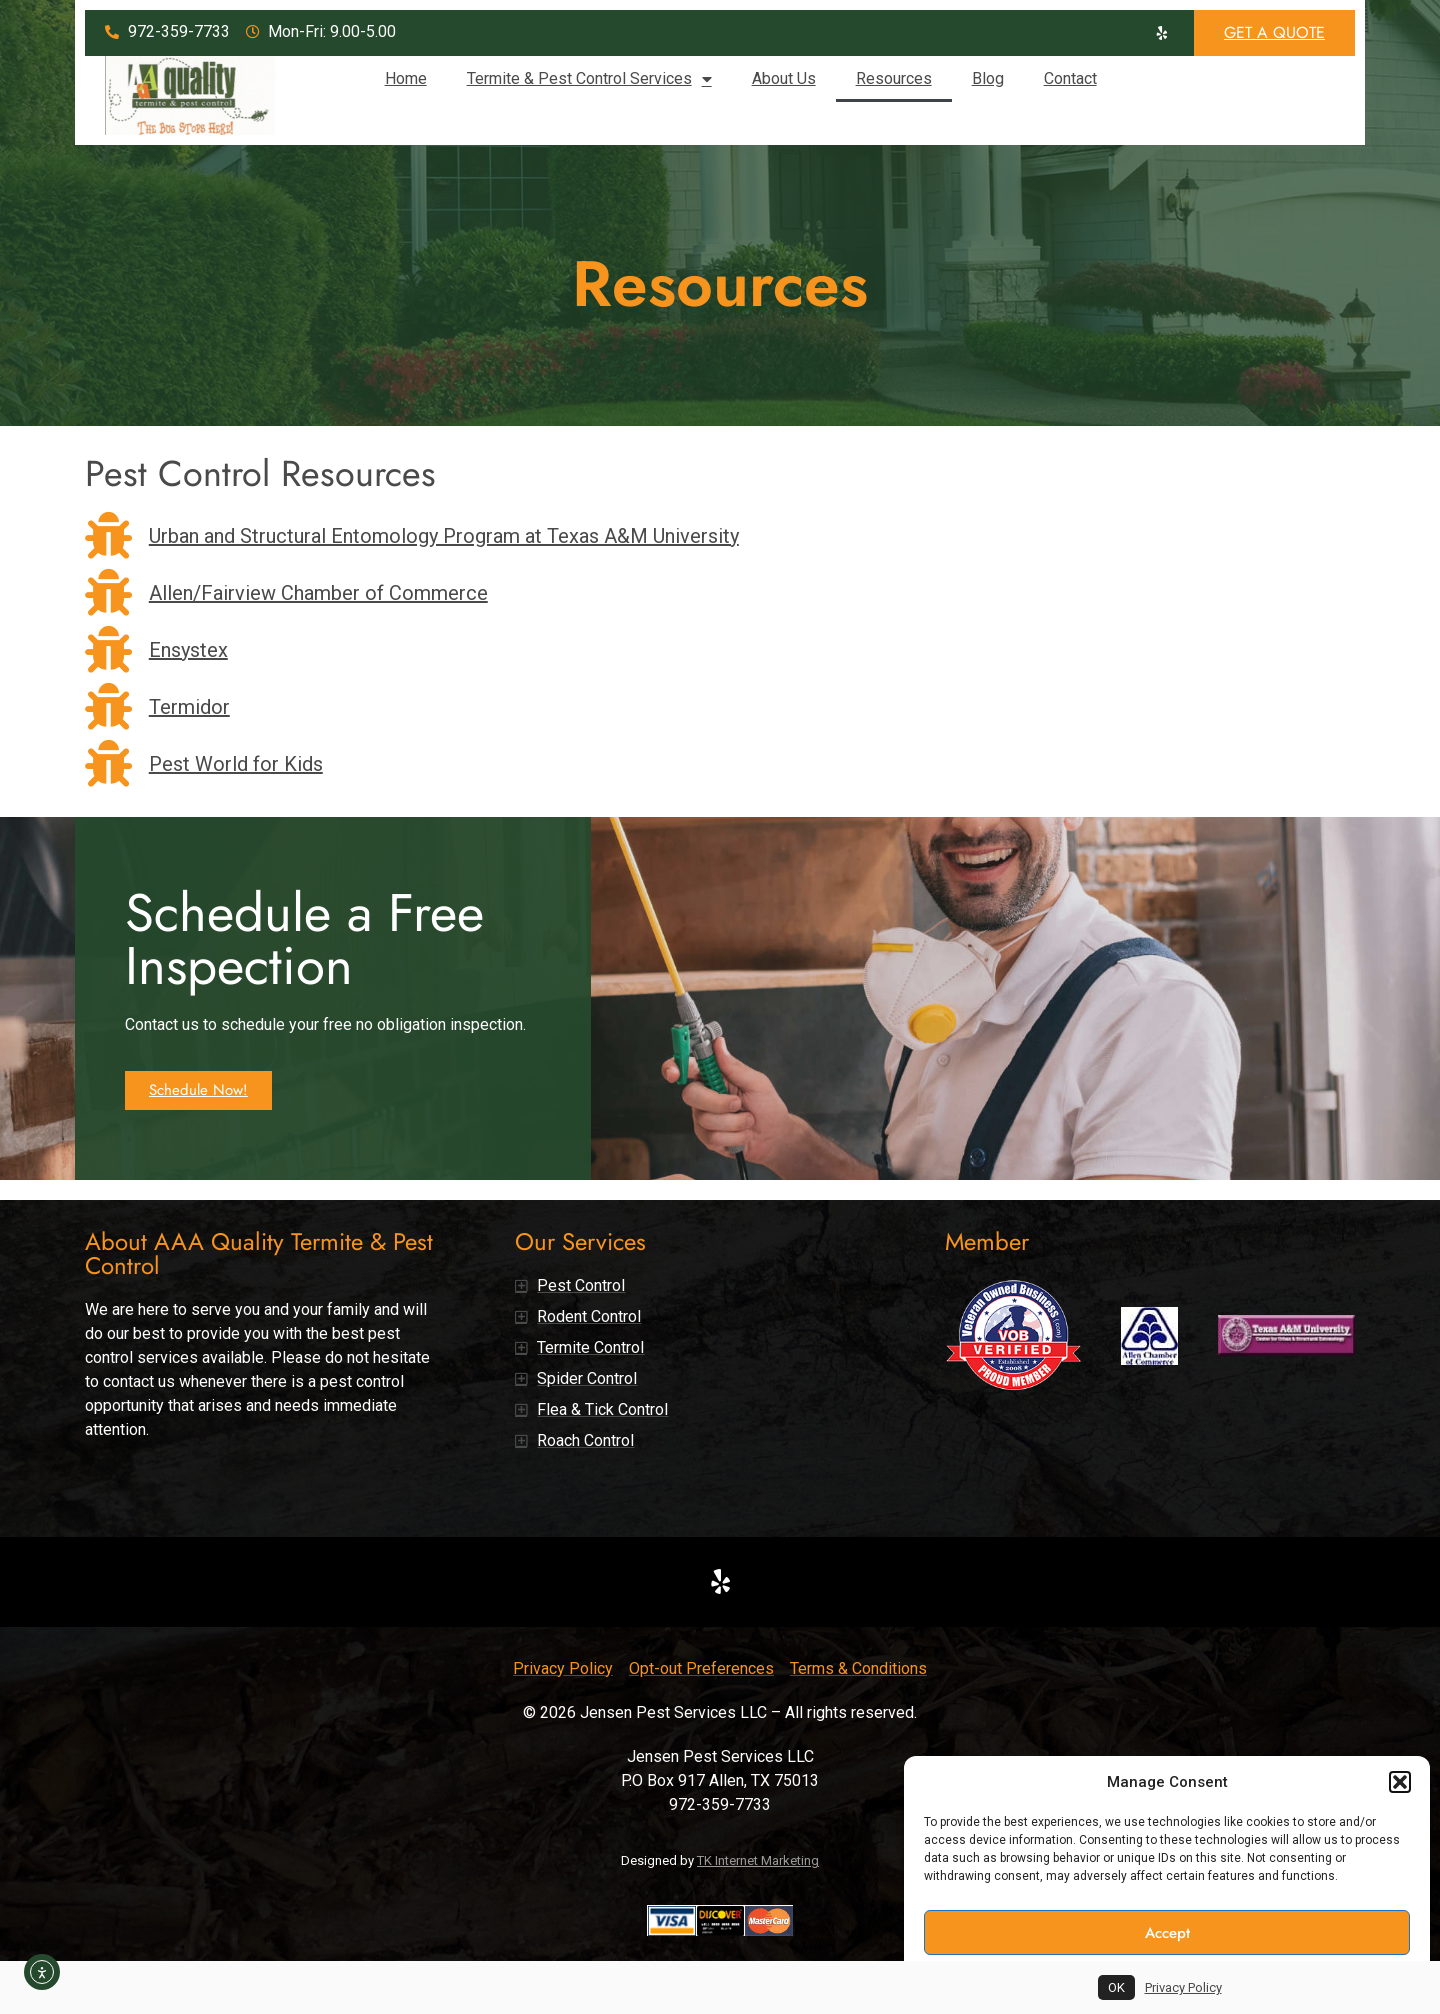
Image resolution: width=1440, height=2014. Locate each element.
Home (406, 78)
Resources (894, 78)
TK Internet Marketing (758, 1860)
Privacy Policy (1183, 1987)
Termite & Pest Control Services (589, 79)
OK (1116, 1987)
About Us (784, 78)
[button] (1400, 1782)
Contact (1070, 78)
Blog (988, 78)
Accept (1167, 1933)
